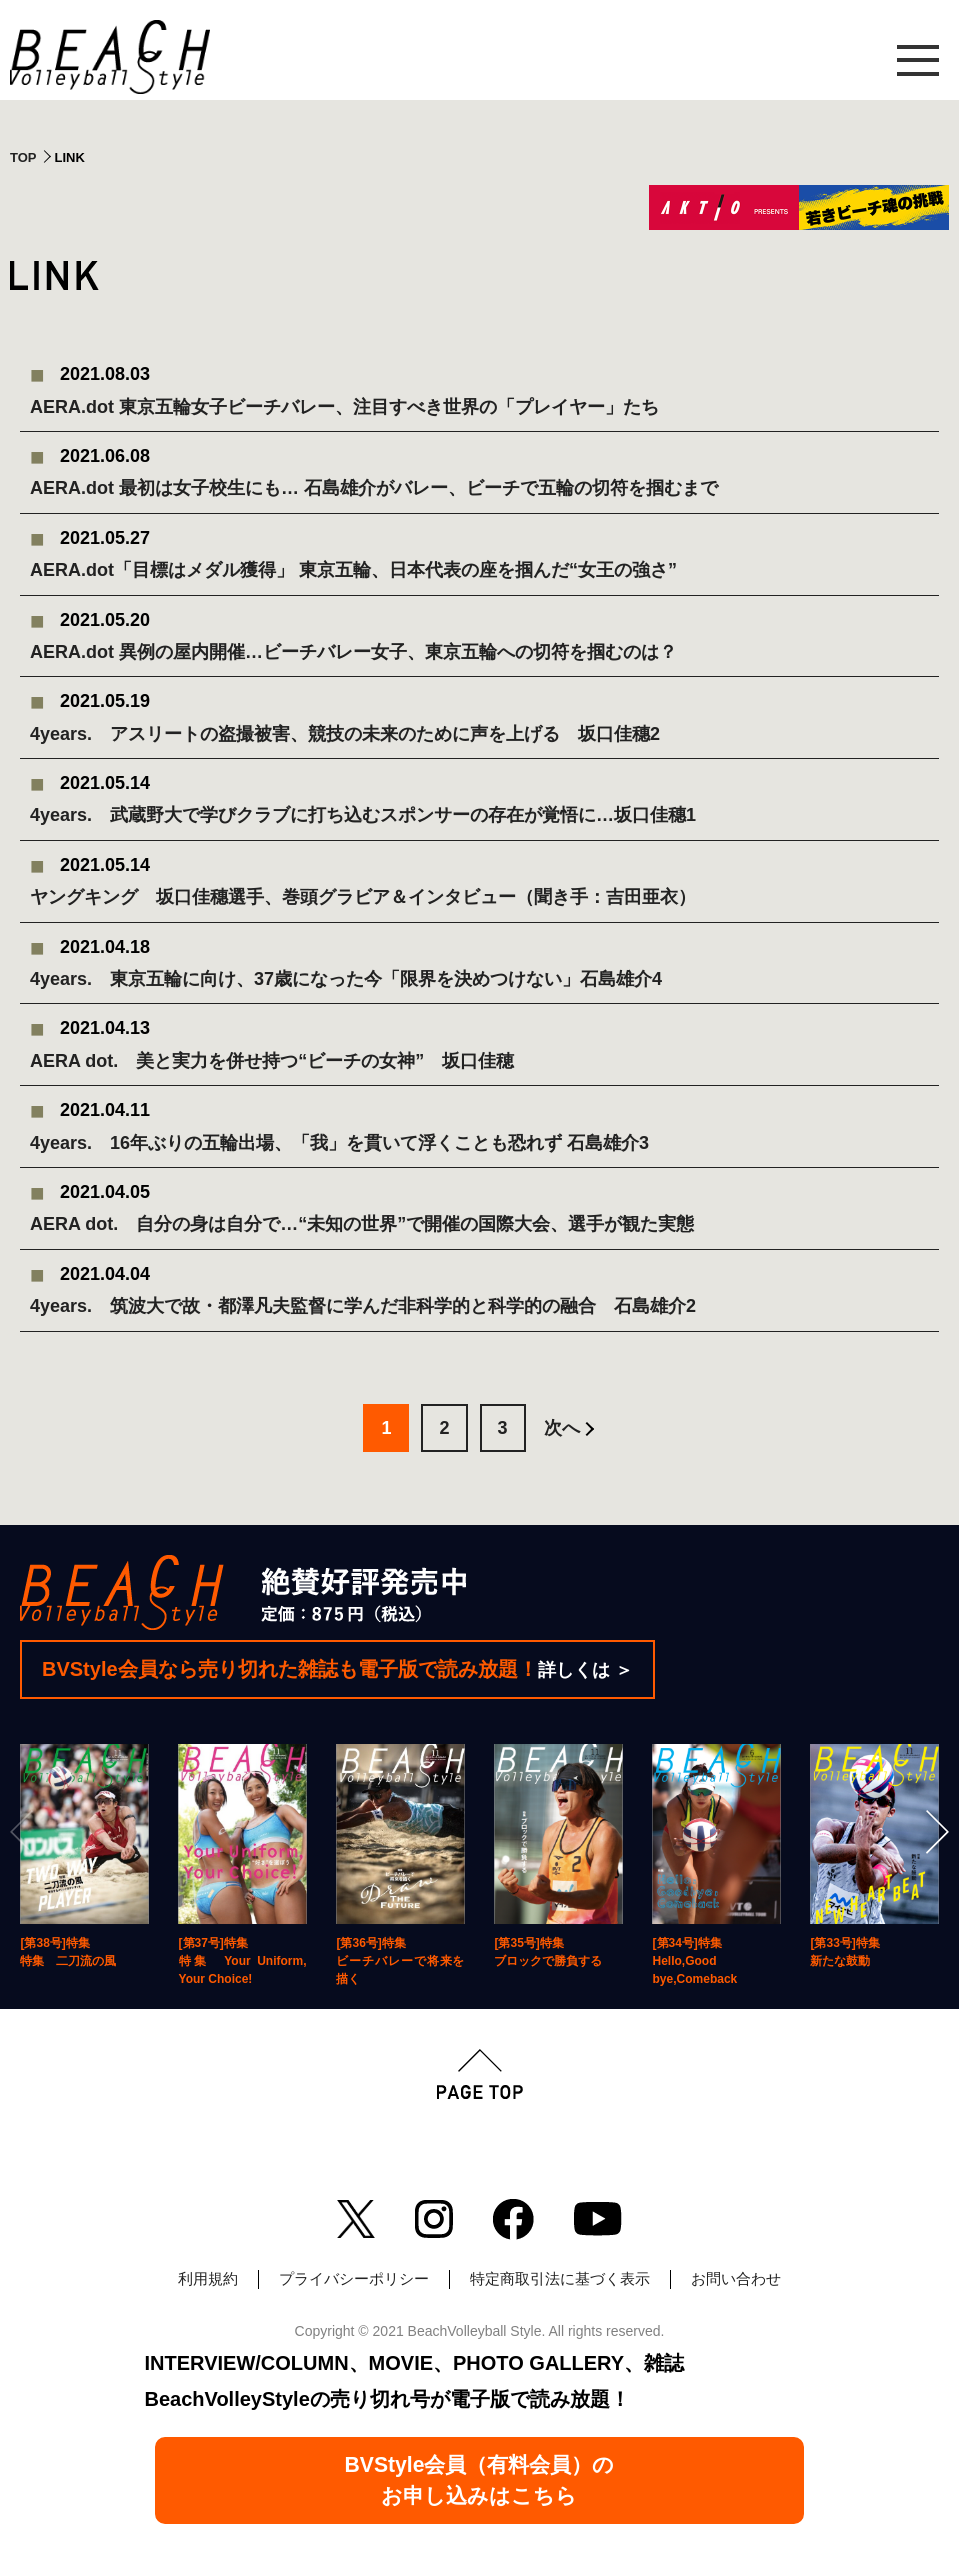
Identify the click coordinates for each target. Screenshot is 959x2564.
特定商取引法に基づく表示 (560, 2278)
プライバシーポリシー (354, 2278)
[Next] (935, 1832)
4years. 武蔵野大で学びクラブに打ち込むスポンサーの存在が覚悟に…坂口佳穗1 (363, 815)
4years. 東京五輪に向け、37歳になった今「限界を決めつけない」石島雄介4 (346, 979)
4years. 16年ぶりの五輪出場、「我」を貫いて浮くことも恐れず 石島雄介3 (339, 1143)
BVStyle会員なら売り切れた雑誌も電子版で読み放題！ (337, 1669)
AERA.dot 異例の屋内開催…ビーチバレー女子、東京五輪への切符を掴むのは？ (353, 652)
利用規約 (208, 2278)
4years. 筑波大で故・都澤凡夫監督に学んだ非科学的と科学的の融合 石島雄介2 (363, 1306)
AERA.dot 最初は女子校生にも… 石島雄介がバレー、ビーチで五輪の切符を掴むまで (374, 488)
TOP (23, 157)
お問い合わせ (736, 2278)
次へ (562, 1428)
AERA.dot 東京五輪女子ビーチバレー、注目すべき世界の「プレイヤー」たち (344, 407)
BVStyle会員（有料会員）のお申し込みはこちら (479, 2479)
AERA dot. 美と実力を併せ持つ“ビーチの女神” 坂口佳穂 (272, 1061)
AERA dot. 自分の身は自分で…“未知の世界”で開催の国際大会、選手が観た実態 (362, 1224)
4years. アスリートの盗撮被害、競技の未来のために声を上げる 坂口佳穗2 (345, 734)
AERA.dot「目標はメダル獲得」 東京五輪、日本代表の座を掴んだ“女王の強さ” (353, 570)
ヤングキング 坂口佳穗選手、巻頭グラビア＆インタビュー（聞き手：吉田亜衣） (363, 897)
